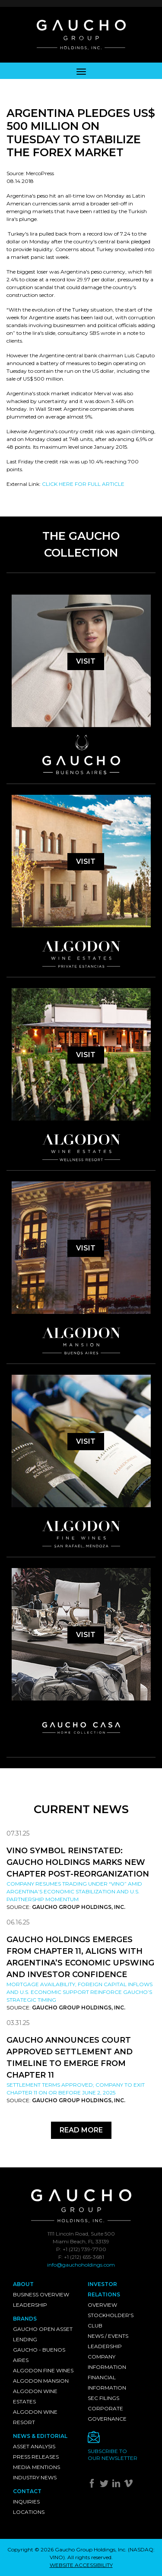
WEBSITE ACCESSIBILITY (81, 2565)
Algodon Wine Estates (35, 2396)
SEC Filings (103, 2398)
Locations (28, 2512)
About (23, 2284)
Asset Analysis (34, 2446)
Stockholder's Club (110, 2320)
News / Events (108, 2336)
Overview (102, 2305)
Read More (81, 2130)
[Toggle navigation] (81, 71)
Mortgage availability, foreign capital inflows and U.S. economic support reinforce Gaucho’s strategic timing (79, 1992)
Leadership (30, 2305)
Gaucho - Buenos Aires (39, 2354)
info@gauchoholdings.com (81, 2264)
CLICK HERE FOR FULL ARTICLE (83, 484)
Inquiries (26, 2501)
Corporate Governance (107, 2413)
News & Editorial (40, 2436)
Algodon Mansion (41, 2381)
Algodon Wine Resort (35, 2417)
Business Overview (41, 2294)
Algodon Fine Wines (43, 2370)
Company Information (107, 2361)
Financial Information (107, 2382)
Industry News (35, 2477)
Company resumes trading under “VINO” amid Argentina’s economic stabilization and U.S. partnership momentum (74, 1891)
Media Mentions (36, 2467)
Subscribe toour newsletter (112, 2454)
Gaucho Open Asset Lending (43, 2334)
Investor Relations (104, 2289)
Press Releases (36, 2456)
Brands (25, 2318)
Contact (27, 2491)
